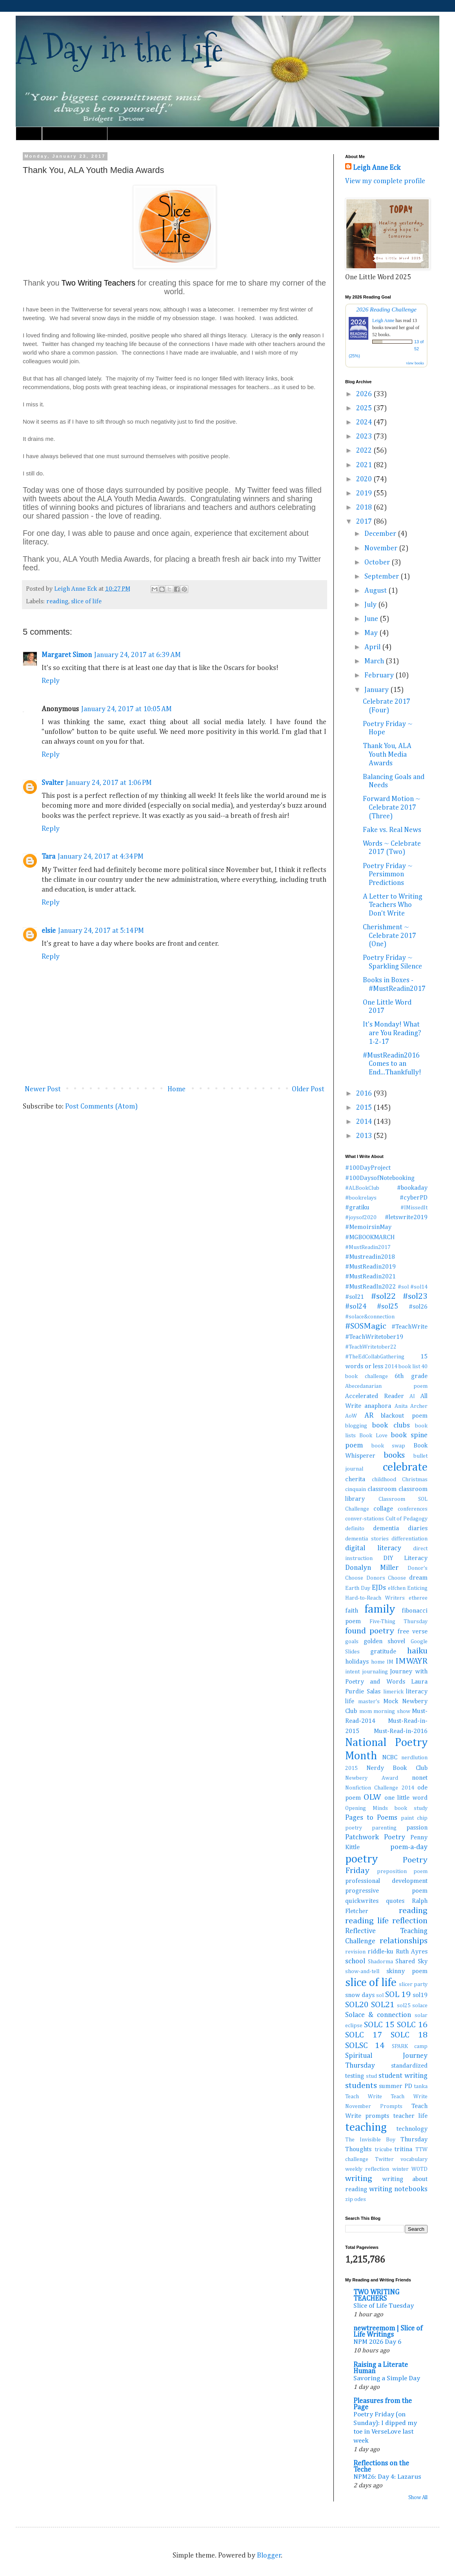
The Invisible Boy (370, 2140)
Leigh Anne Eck (376, 167)
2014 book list (402, 1366)
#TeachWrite (409, 1326)
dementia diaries (400, 1528)
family (379, 1609)
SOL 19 (398, 1994)
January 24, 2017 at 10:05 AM (126, 709)
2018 (364, 507)
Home (29, 133)
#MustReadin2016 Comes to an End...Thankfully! (392, 1064)
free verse (412, 1631)
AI (412, 1396)
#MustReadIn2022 (370, 1286)
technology (412, 2129)
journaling (375, 1672)
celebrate (405, 1467)
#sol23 (415, 1296)
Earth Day (357, 1588)
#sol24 (355, 1306)
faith (351, 1610)
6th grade (411, 1376)
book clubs (391, 1425)
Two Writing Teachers (100, 283)
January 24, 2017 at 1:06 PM (109, 782)
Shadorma (380, 1961)
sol (380, 1995)
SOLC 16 (412, 2025)
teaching (366, 2127)
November (381, 548)
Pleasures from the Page (382, 2404)
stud (371, 2076)
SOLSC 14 (364, 2045)
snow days (360, 1995)
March (375, 661)
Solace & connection (378, 2015)
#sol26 (418, 1306)
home (378, 1662)
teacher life (410, 2116)
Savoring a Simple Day (386, 2378)
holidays (357, 1661)
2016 (364, 1093)
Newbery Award (371, 1778)
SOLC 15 (379, 2025)
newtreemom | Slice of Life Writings (387, 2331)
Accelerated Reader (374, 1396)
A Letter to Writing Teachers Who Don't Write (392, 905)
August (376, 590)
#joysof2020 (361, 1217)
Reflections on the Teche (381, 2466)
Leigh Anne (383, 320)
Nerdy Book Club (397, 1768)
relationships (404, 1941)
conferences (413, 1509)
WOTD (419, 2169)
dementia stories (367, 1539)
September (382, 576)
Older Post (308, 1089)
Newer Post (43, 1089)
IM (390, 1662)
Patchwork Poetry (375, 1837)
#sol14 (419, 1287)
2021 (364, 465)
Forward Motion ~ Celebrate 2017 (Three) (391, 807)
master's (369, 1701)
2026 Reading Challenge (386, 309)
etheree (418, 1598)
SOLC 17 (363, 2035)
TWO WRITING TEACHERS (376, 2295)
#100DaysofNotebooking (380, 1178)
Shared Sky (411, 1961)
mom (365, 1711)
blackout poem (404, 1416)
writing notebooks (398, 2189)
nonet (420, 1778)
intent (352, 1672)
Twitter (384, 2159)
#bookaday (412, 1188)
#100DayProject (368, 1168)
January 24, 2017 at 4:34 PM (101, 856)
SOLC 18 (409, 2035)
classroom (382, 1489)
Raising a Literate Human (380, 2368)
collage (383, 1509)
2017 (364, 521)
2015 (364, 1107)
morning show (391, 1711)
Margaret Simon (67, 655)
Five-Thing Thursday (398, 1621)
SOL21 (383, 2005)
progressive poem (386, 1891)
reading (57, 601)
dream (418, 1578)
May (371, 633)
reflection (410, 1921)
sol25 (404, 2005)
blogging (356, 1426)
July (371, 604)
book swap (388, 1446)
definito (354, 1528)
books (394, 1455)
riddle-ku (380, 1951)
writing (358, 2178)
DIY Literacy (405, 1558)
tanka (421, 2086)
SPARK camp (410, 2046)
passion (417, 1827)
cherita (355, 1479)
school (355, 1961)
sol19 (420, 1995)
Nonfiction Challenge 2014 (379, 1788)
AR (368, 1415)
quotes (395, 1901)
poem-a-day (409, 1847)
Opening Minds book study (386, 1808)
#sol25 (387, 1306)
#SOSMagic (365, 1326)
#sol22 (383, 1296)
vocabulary (414, 2159)
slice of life (86, 601)
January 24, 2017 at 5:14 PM (101, 930)
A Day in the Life (119, 48)
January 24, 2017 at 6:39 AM (137, 655)
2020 (364, 479)
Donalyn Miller (372, 1567)
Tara (48, 856)
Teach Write (363, 2096)
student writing (403, 2075)
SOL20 (357, 2005)
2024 (364, 422)
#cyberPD (414, 1197)
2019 (364, 493)
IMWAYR (411, 1661)
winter (400, 2169)
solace (420, 2005)
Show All (418, 2497)
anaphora (377, 1406)
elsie (49, 930)
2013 (364, 1136)
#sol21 (354, 1297)
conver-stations (364, 1519)
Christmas (415, 1479)
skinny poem (407, 1971)
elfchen (397, 1588)
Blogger (269, 2555)
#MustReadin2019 (370, 1266)
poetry (361, 1859)
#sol (403, 1287)
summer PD (395, 2086)
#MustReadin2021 (370, 1276)
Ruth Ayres (412, 1951)
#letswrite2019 (406, 1217)
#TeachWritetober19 (374, 1337)
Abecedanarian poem (386, 1386)
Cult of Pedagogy (407, 1519)
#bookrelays (361, 1198)
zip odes (355, 2199)
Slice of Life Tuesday (383, 2306)
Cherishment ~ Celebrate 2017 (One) (389, 936)
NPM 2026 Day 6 (377, 2342)
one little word (406, 1798)
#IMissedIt (414, 1208)
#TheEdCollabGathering (374, 1357)
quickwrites (362, 1901)
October (377, 562)
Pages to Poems (371, 1817)
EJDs (379, 1587)
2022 (364, 450)
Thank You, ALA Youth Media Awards (387, 754)
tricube (383, 2149)
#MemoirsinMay (368, 1227)
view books (415, 363)
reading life (367, 1921)
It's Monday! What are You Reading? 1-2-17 (392, 1033)
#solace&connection (370, 1317)
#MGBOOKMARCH (370, 1237)
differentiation (409, 1539)
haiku (417, 1651)
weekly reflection (367, 2169)
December (381, 533)
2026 (364, 394)
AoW (351, 1416)
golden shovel (385, 1641)
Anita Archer (411, 1406)
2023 (364, 436)
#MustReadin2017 (368, 1247)
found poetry (369, 1631)
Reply (51, 681)
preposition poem (402, 1871)
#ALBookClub (362, 1188)
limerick (393, 1692)
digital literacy (373, 1548)
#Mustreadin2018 (370, 1257)
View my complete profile (385, 181)
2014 (364, 1121)
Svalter (53, 782)
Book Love (373, 1435)
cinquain (355, 1489)
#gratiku (357, 1207)
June (372, 619)
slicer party (413, 1984)
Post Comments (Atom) (101, 1106)
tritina (403, 2149)
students (361, 2085)
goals (352, 1641)
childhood (384, 1479)
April (373, 647)
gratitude (383, 1651)
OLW (372, 1797)
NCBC (389, 1757)
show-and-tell (362, 1971)
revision (355, 1952)
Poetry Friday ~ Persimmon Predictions (388, 875)
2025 (364, 408)
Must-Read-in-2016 (401, 1731)
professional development (386, 1881)
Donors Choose (386, 1578)
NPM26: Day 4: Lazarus (387, 2477)
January (377, 690)
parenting (384, 1828)
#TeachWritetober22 (371, 1347)
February (379, 675)
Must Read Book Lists (74, 133)
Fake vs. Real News (392, 830)
